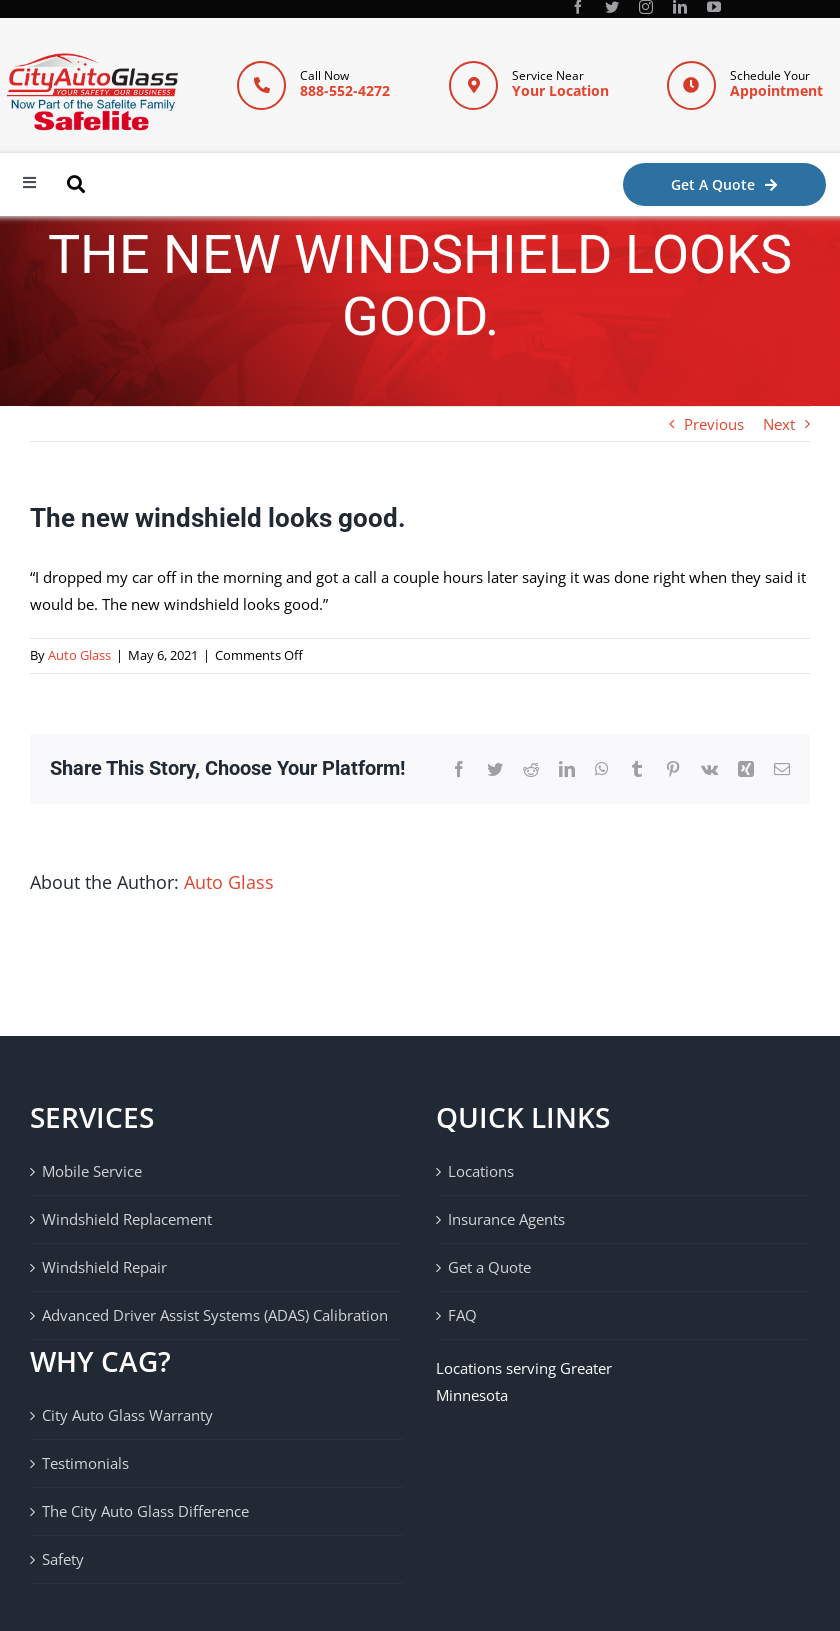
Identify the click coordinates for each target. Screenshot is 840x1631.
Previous (714, 424)
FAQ (462, 1315)
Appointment (776, 90)
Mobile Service (92, 1171)
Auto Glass (79, 655)
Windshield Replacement (127, 1219)
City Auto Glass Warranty (127, 1415)
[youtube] (714, 7)
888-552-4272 (345, 90)
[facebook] (578, 7)
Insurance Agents (506, 1219)
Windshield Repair (104, 1267)
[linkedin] (680, 7)
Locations (481, 1171)
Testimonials (85, 1463)
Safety (63, 1559)
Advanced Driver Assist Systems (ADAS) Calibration (215, 1315)
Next (779, 424)
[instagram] (646, 7)
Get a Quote (489, 1267)
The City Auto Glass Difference (145, 1511)
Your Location (560, 90)
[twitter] (612, 7)
